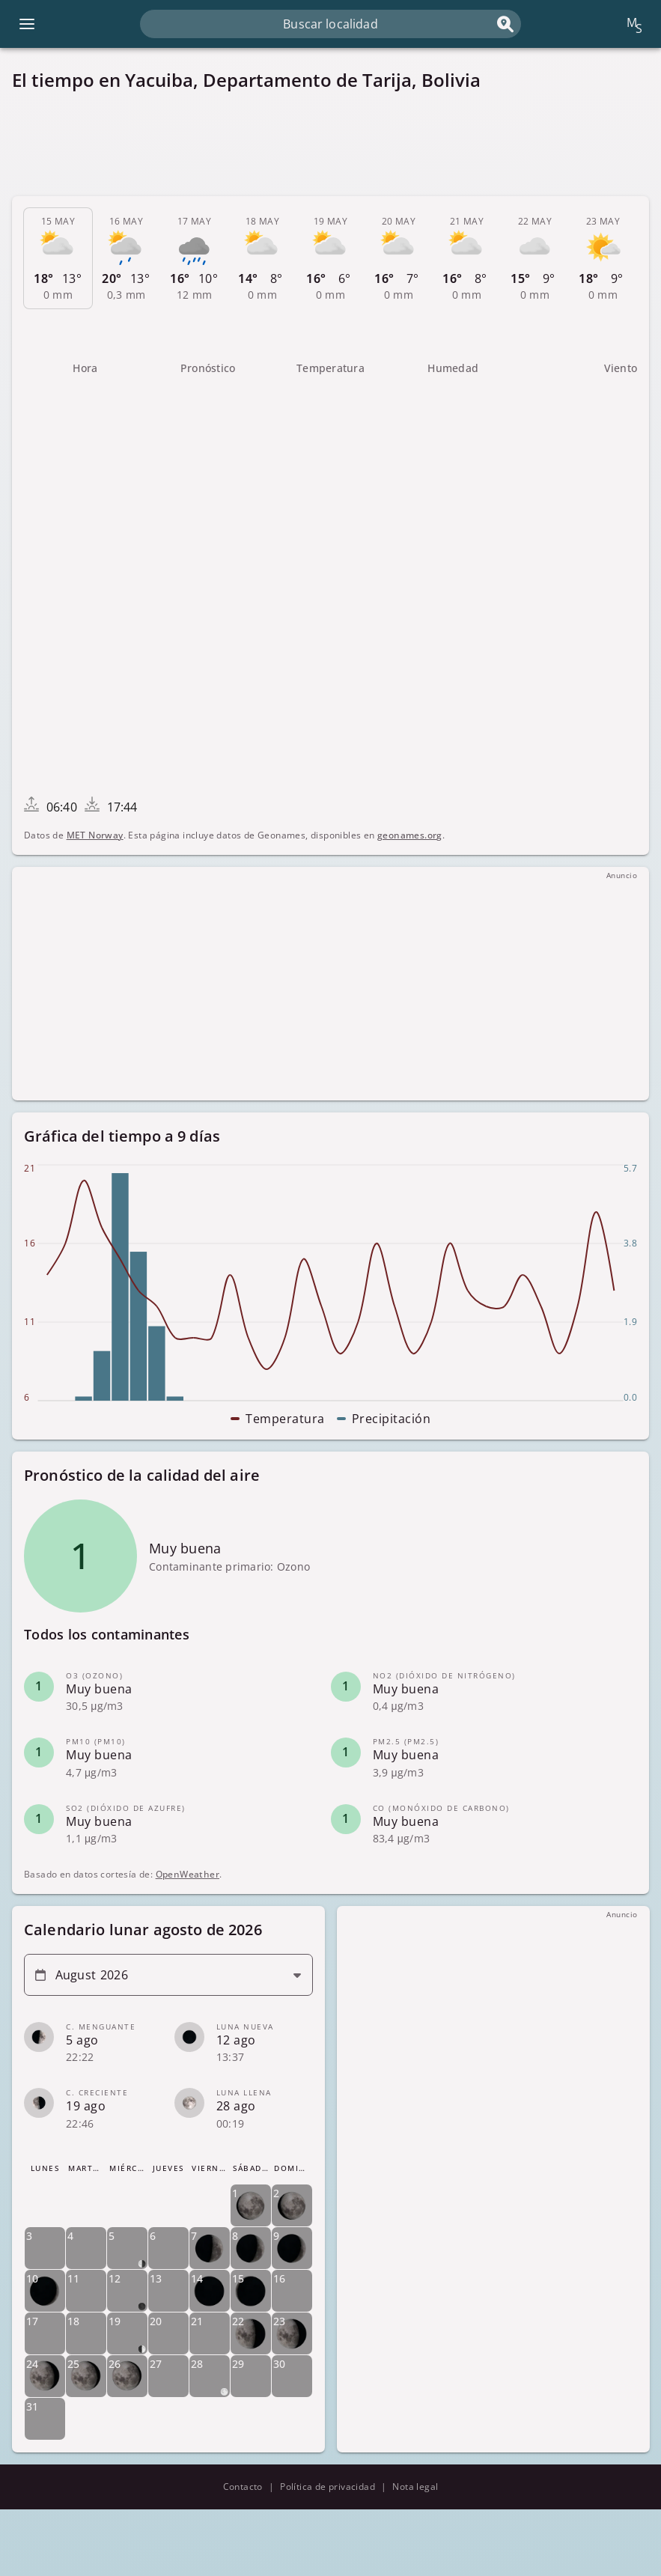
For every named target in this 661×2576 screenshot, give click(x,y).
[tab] (58, 258)
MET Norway (95, 835)
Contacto (243, 2486)
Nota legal (415, 2486)
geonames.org (409, 835)
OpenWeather (187, 1874)
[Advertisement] (330, 143)
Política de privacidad (327, 2486)
